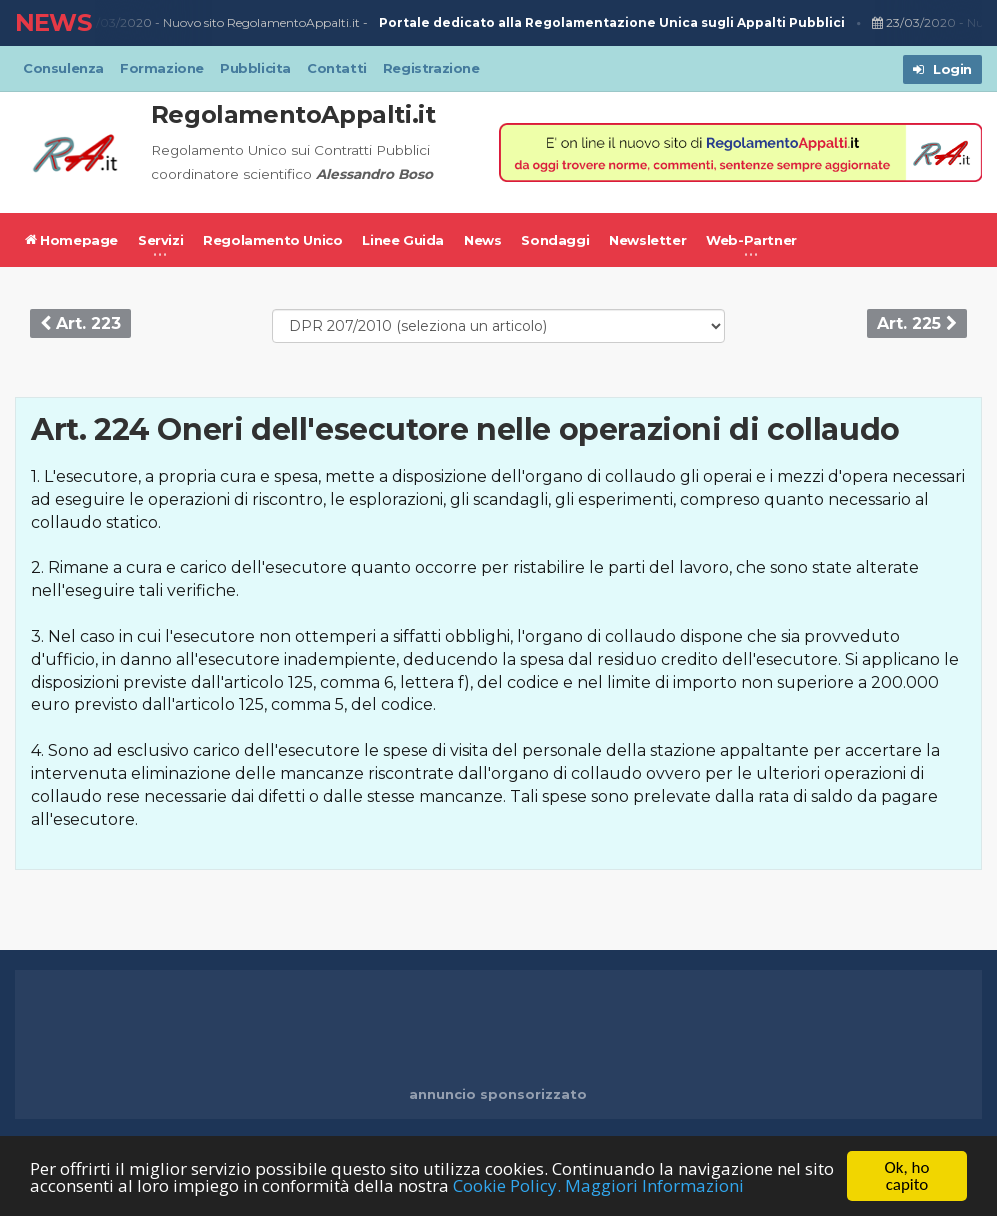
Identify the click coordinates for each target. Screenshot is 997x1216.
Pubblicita (255, 68)
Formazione (162, 68)
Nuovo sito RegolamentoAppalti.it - (509, 23)
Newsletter (647, 240)
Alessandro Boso (374, 174)
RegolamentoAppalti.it (293, 114)
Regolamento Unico (272, 240)
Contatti (337, 68)
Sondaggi (555, 240)
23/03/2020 (115, 23)
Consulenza (63, 68)
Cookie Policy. (507, 1186)
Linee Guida (403, 240)
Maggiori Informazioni (654, 1186)
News (482, 240)
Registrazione (431, 68)
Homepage (71, 240)
